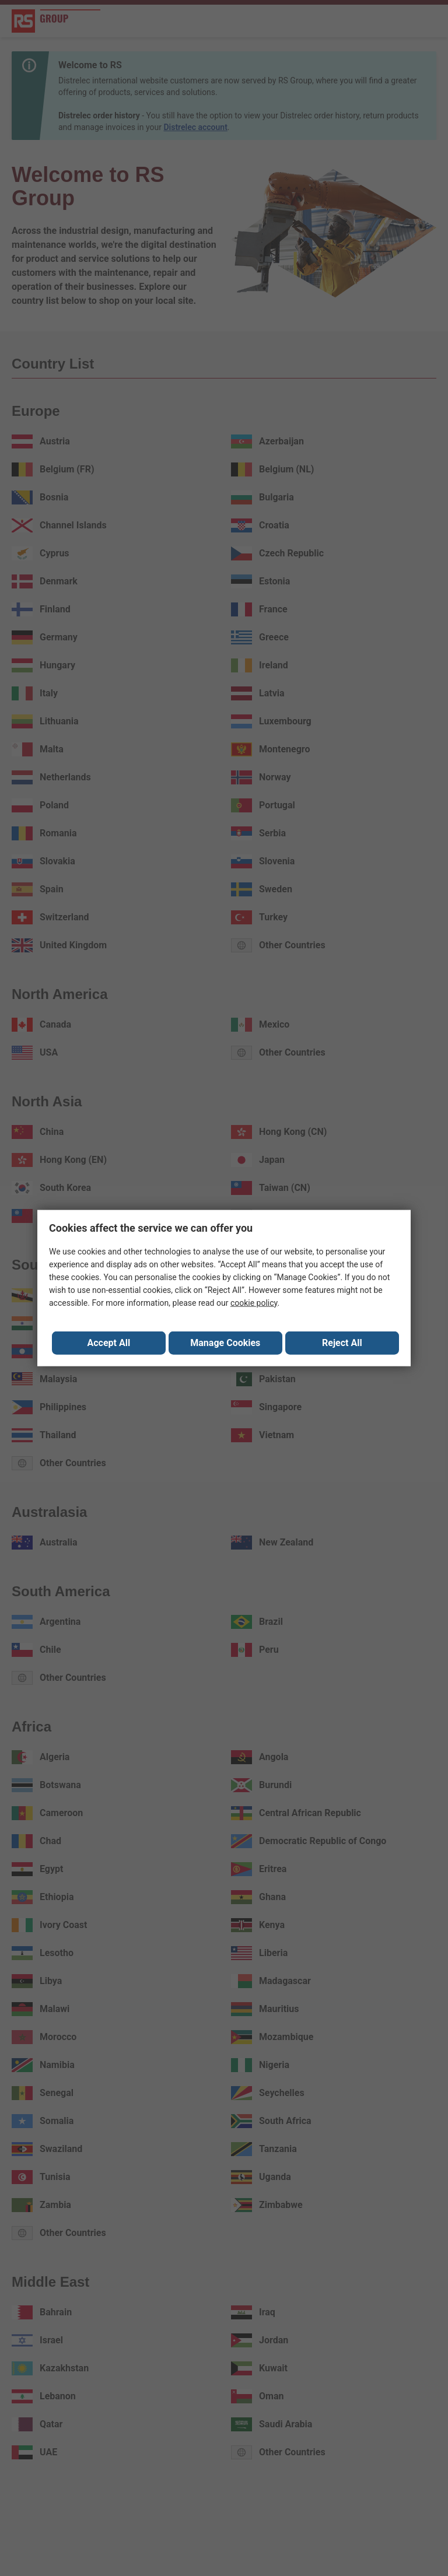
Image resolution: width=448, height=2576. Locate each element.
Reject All (342, 1342)
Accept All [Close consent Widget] (109, 1342)
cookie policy (254, 1303)
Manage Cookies (225, 1342)
